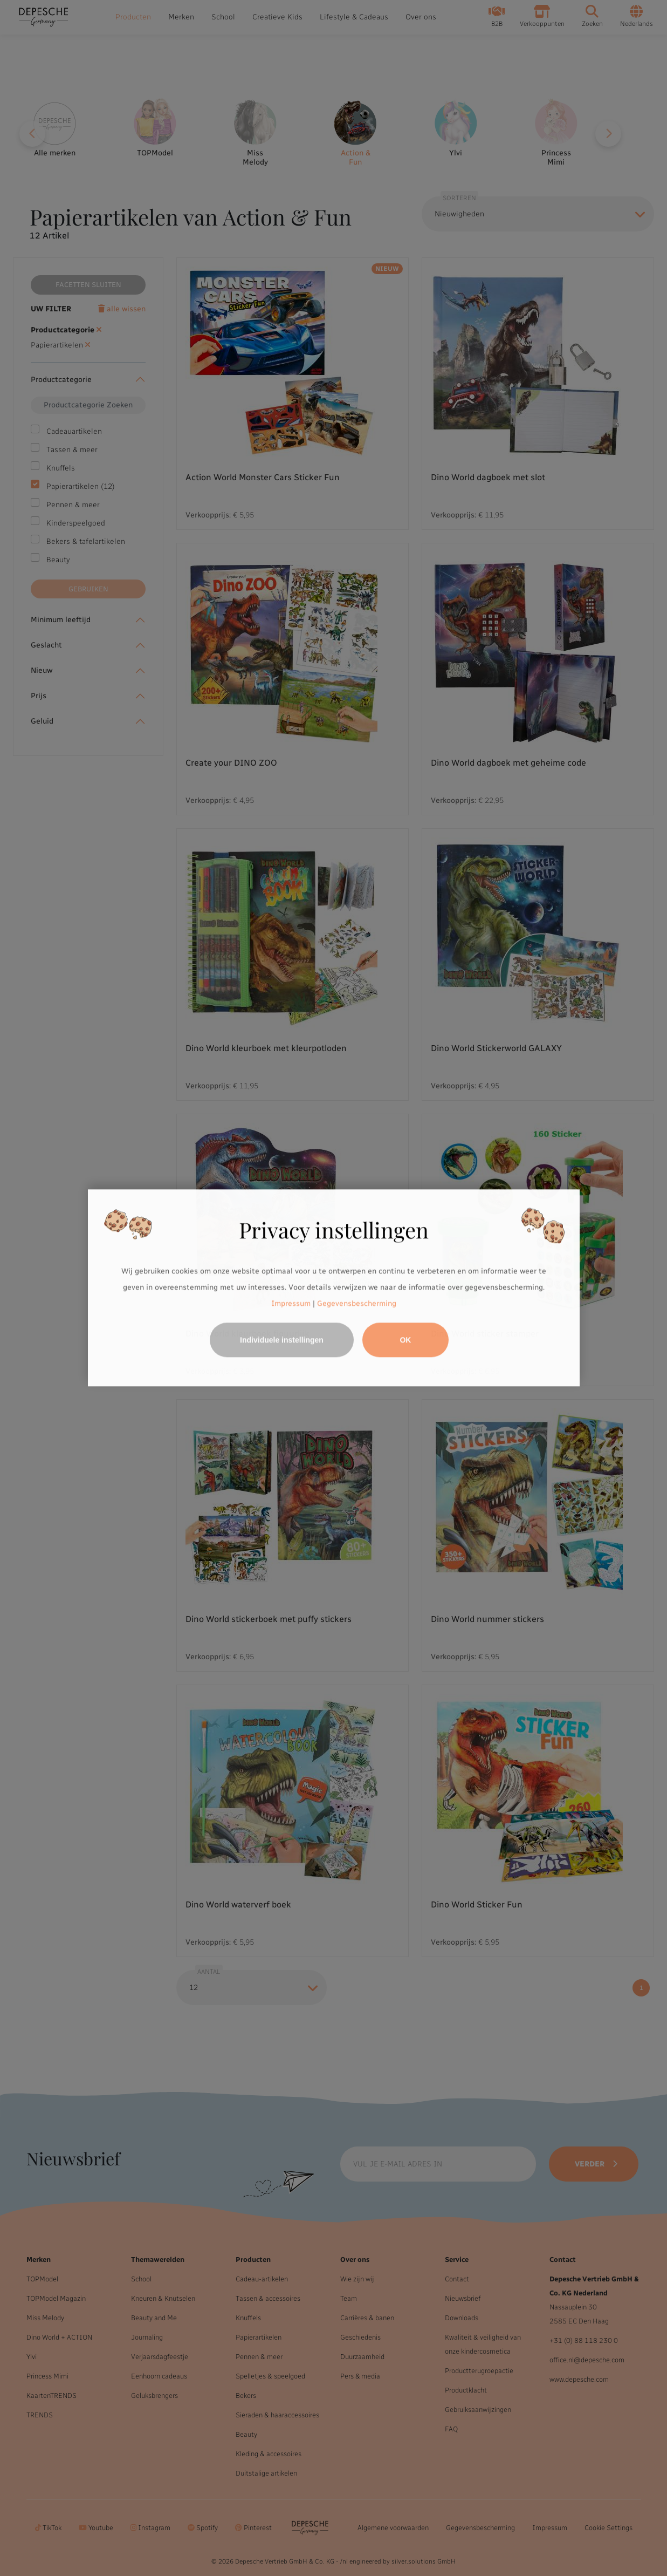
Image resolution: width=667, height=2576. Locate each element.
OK (405, 1340)
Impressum (291, 1303)
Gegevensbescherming (356, 1303)
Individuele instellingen (282, 1340)
